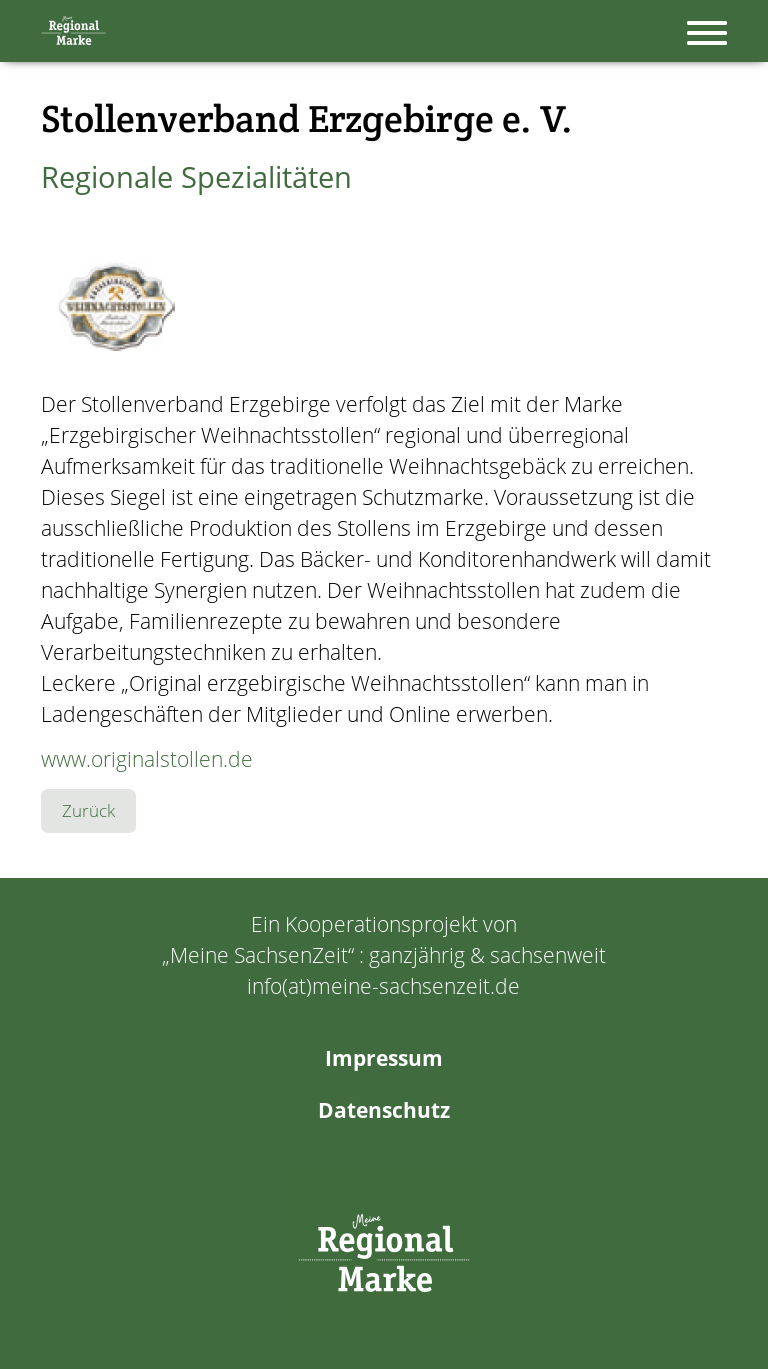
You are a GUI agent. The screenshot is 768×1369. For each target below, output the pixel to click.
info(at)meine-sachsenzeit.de (383, 986)
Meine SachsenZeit (259, 955)
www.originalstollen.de (147, 759)
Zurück (88, 810)
